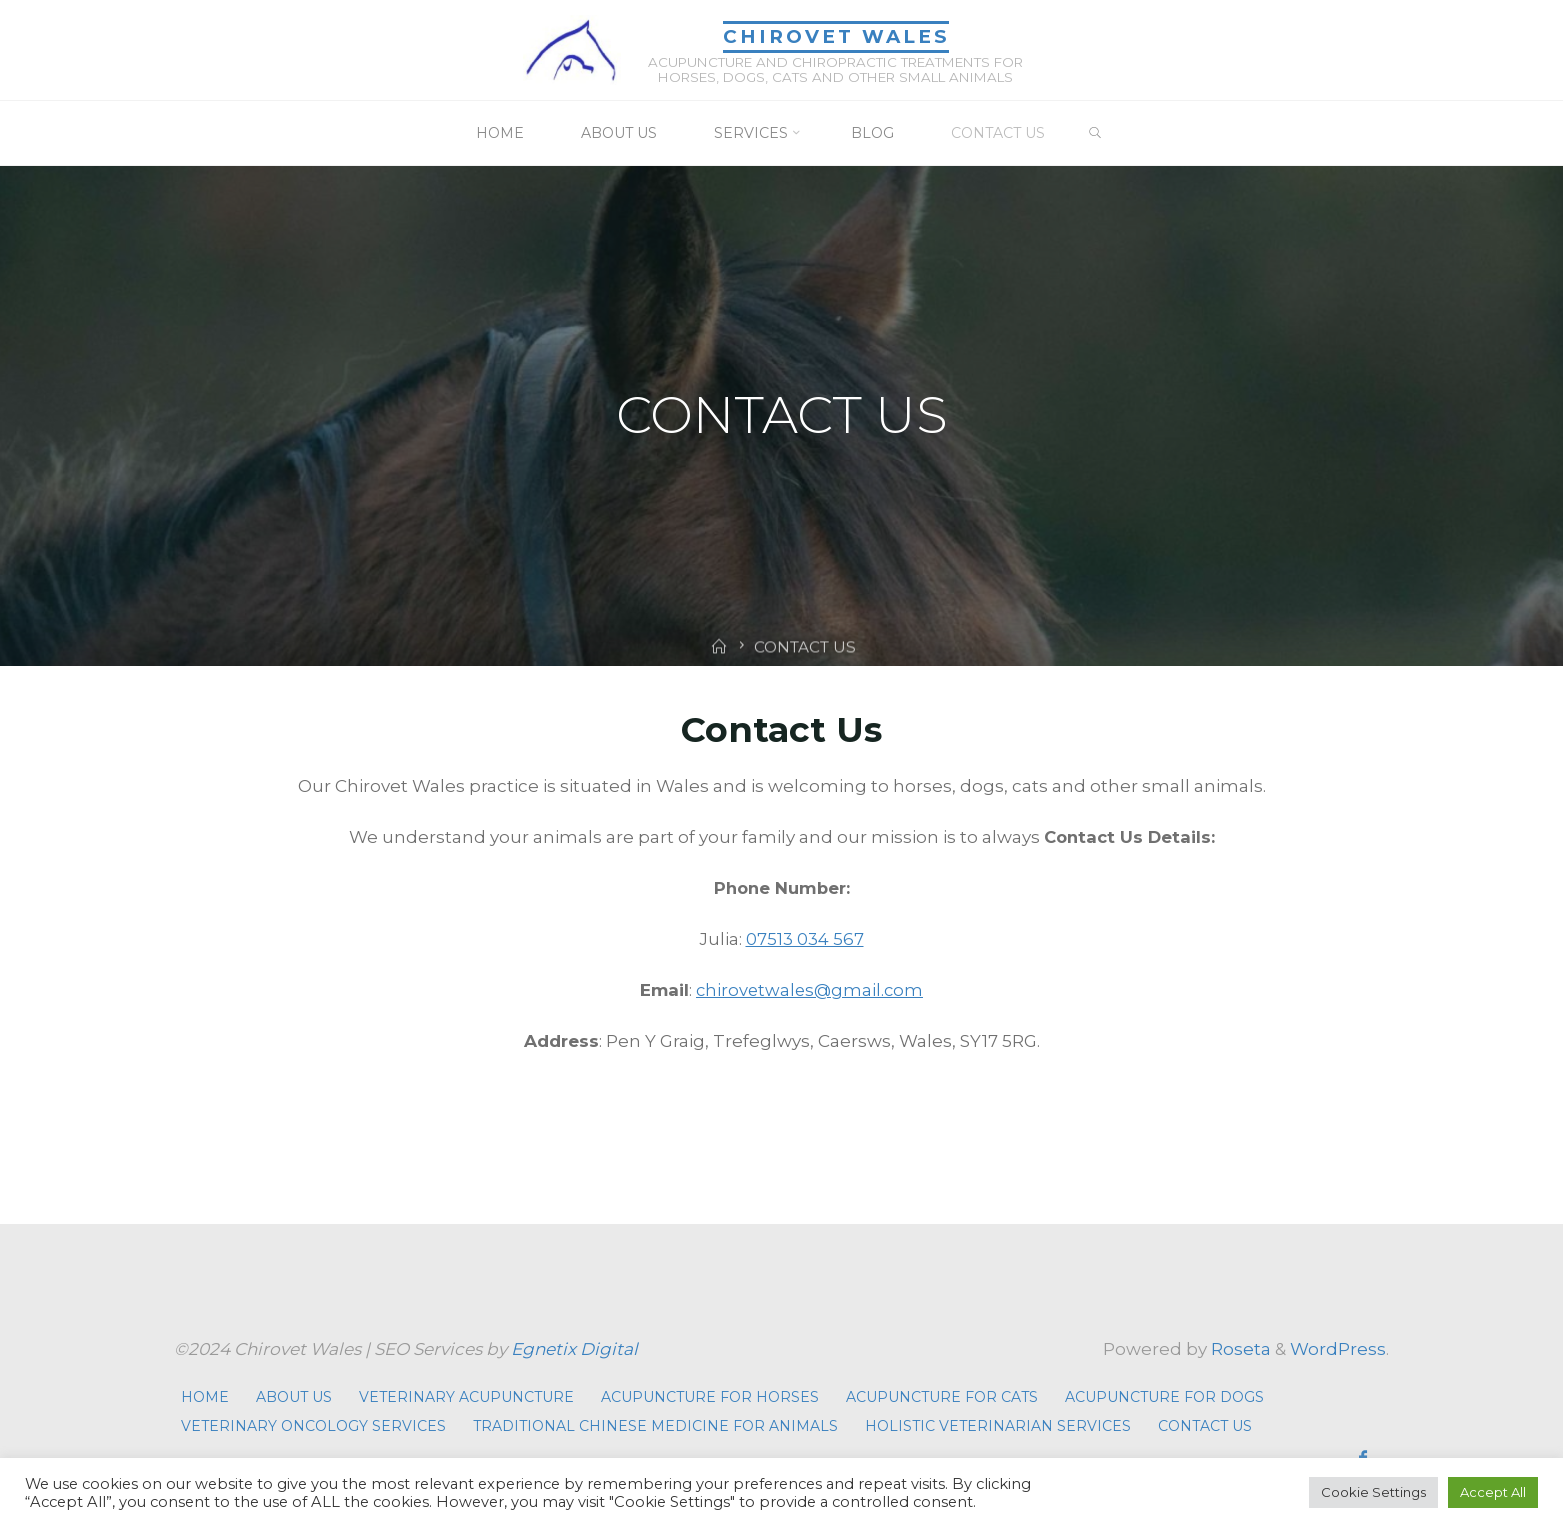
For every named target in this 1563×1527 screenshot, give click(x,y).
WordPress (1338, 1348)
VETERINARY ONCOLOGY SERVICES (313, 1425)
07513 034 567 (805, 938)
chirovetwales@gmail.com (810, 989)
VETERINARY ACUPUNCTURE (466, 1396)
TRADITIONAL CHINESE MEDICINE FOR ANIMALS (655, 1425)
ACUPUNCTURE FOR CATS (942, 1396)
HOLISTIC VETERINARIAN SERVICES (998, 1425)
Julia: (722, 938)
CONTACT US (1205, 1425)
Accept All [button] (1493, 1492)
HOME (205, 1396)
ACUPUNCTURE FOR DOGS (1164, 1396)
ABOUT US (294, 1396)
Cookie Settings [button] (1373, 1492)
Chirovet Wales (834, 35)
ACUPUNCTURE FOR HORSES (710, 1396)
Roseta (1239, 1348)
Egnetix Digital (574, 1348)
